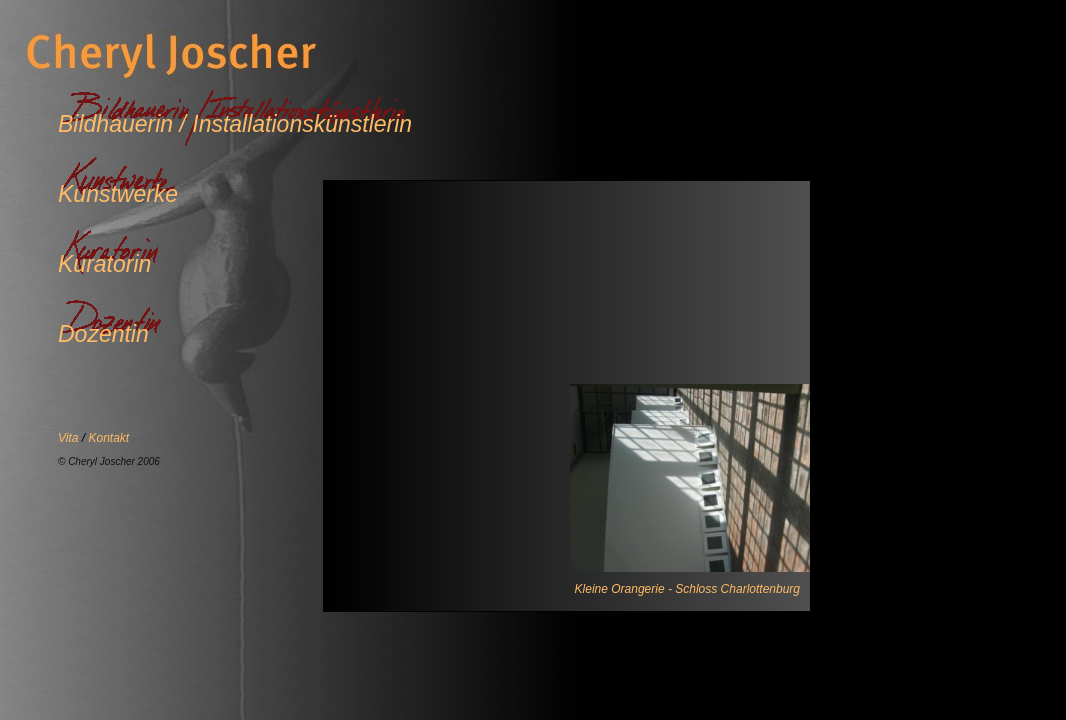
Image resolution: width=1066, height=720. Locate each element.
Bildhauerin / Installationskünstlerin (235, 124)
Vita (70, 438)
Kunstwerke (118, 194)
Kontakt (108, 438)
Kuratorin (104, 264)
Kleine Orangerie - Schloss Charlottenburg (687, 589)
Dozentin (103, 334)
